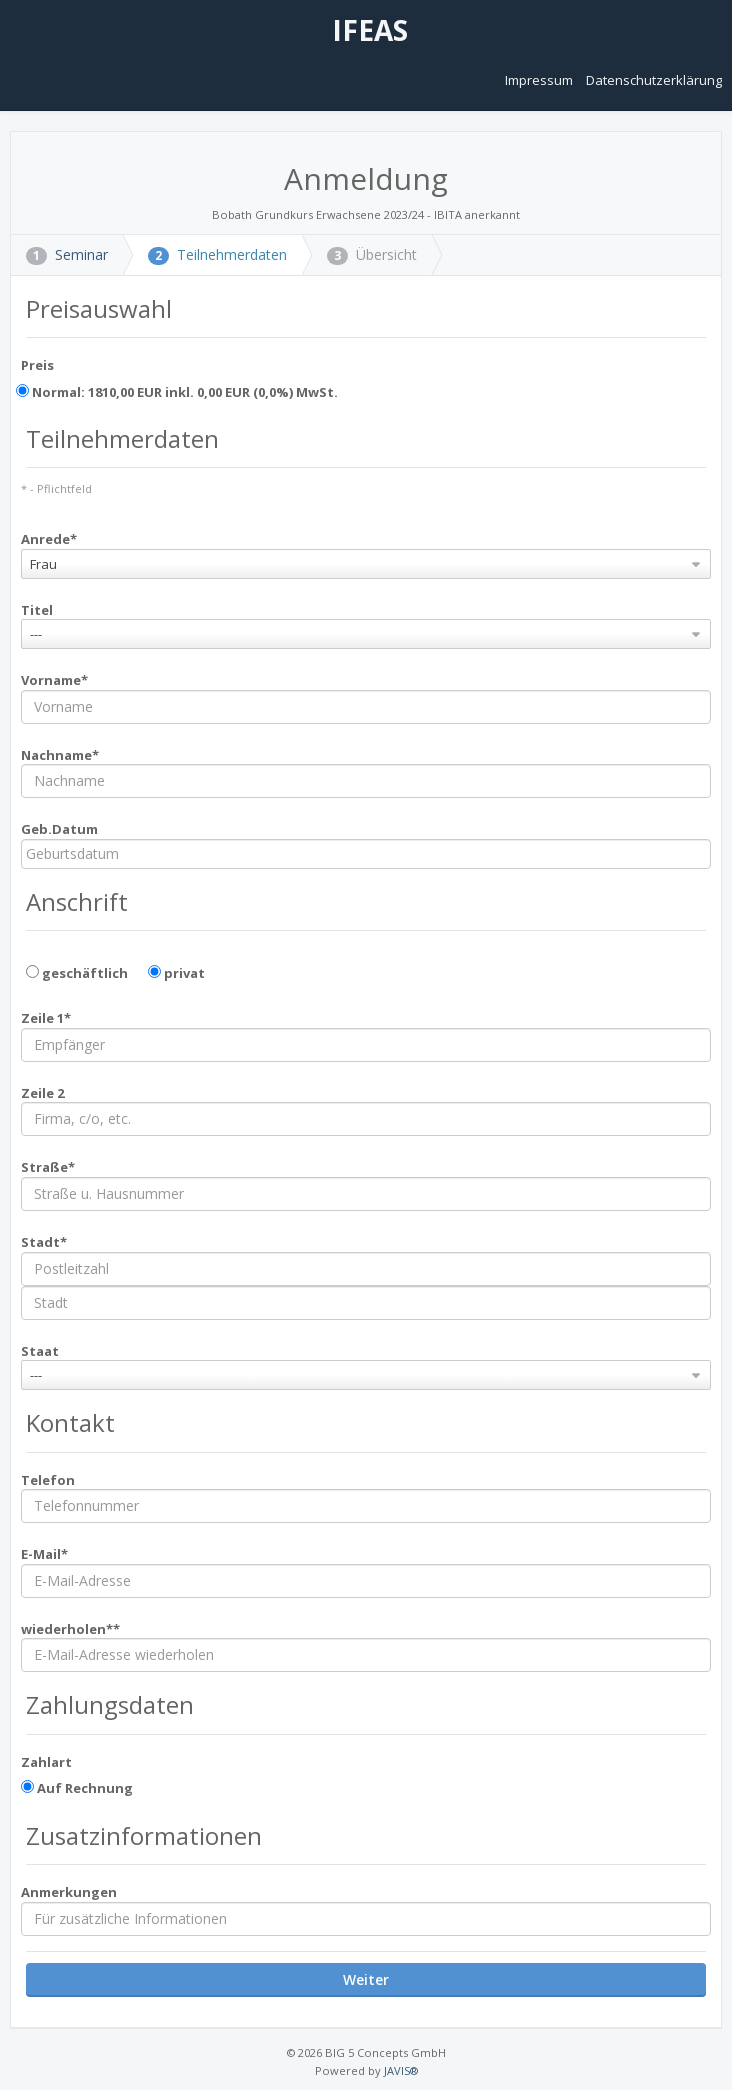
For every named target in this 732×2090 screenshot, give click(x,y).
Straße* (48, 1167)
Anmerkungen (69, 1892)
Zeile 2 (42, 1093)
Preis (37, 365)
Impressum (540, 80)
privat (176, 973)
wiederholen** (70, 1629)
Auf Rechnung (77, 1788)
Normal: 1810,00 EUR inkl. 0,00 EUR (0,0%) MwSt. (177, 392)
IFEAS (366, 30)
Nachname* (60, 755)
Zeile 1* (46, 1018)
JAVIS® (401, 2070)
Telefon (48, 1480)
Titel (37, 610)
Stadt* (44, 1242)
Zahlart (46, 1762)
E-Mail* (44, 1554)
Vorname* (54, 680)
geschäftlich (77, 973)
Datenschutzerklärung (654, 80)
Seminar (67, 254)
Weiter (366, 1979)
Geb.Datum (59, 829)
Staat (40, 1351)
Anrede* (49, 539)
